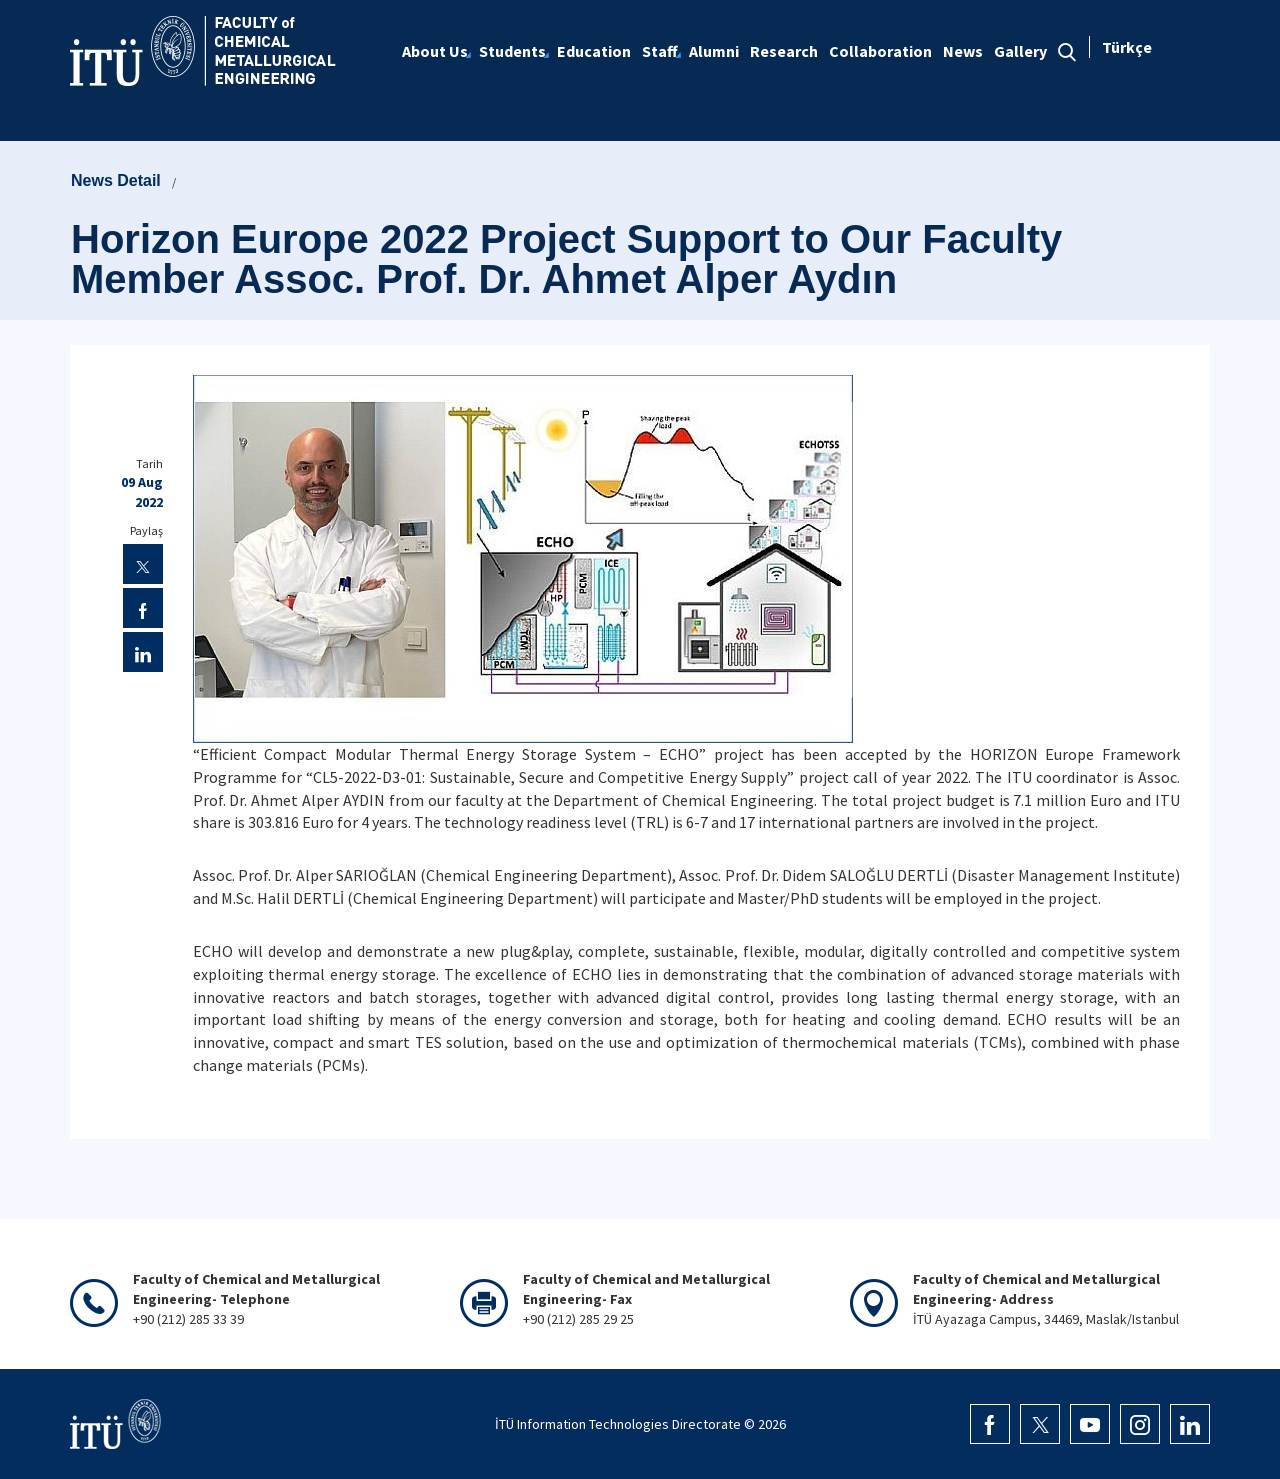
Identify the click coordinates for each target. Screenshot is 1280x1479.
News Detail (116, 180)
